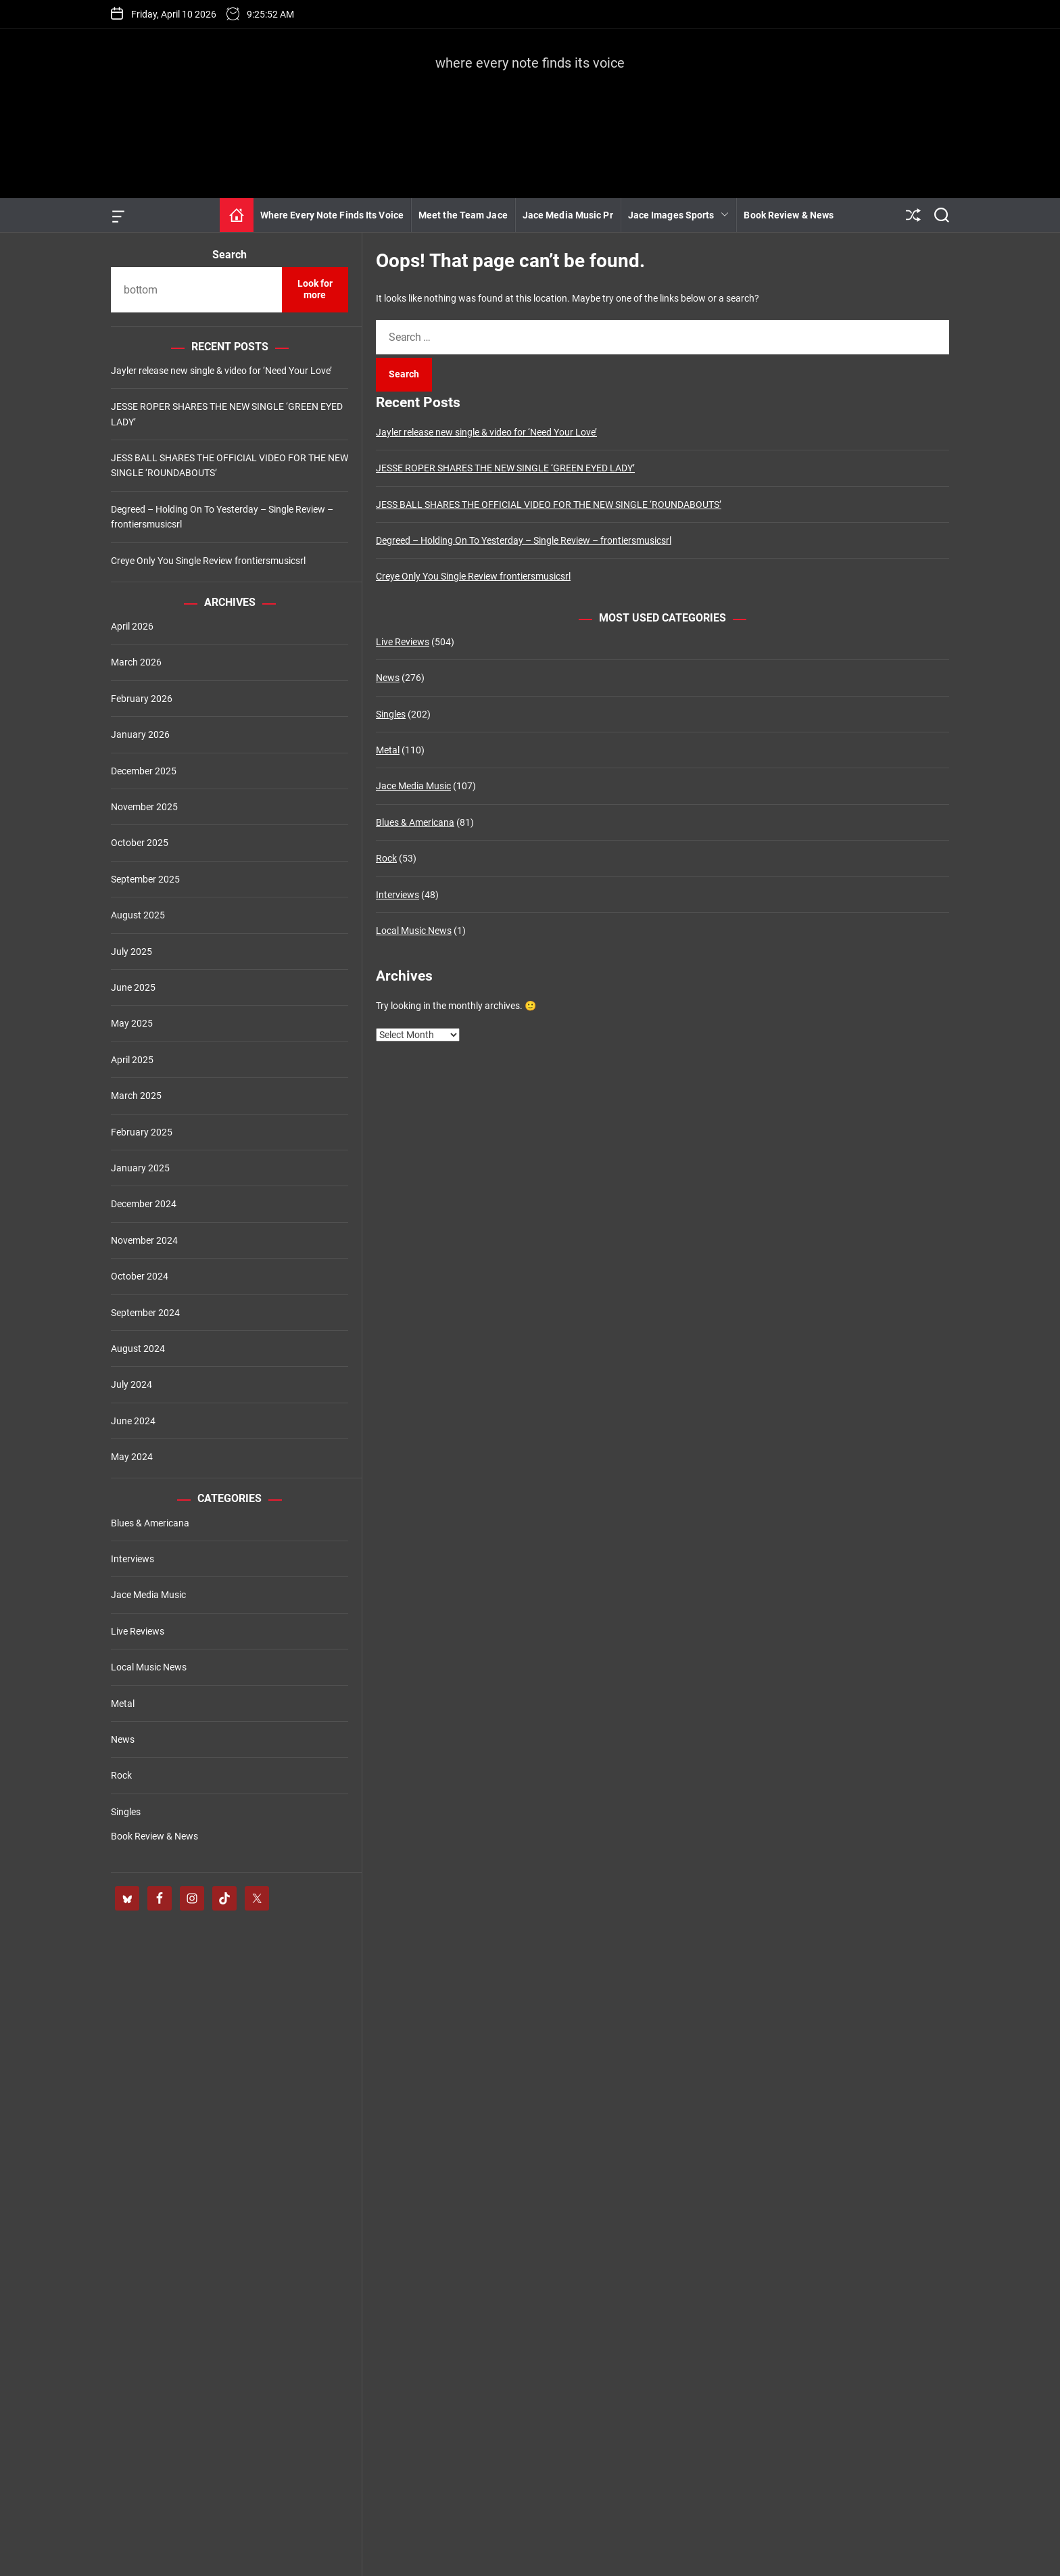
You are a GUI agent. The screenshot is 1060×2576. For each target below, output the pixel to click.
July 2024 (131, 1384)
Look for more (315, 289)
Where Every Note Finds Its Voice (332, 215)
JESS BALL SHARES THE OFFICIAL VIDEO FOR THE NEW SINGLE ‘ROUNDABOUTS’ (548, 504)
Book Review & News (789, 215)
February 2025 (141, 1132)
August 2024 (138, 1348)
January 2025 (140, 1168)
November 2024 (144, 1240)
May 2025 (132, 1023)
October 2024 (139, 1276)
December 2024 (143, 1203)
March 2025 (136, 1095)
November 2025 (144, 806)
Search (229, 254)
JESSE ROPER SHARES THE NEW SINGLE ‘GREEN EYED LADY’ (505, 468)
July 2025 (131, 951)
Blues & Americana (415, 822)
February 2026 (141, 698)
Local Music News (414, 930)
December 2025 (143, 771)
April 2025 (132, 1059)
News (388, 677)
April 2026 (132, 626)
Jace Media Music (413, 785)
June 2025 (133, 987)
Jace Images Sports (678, 215)
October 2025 (139, 842)
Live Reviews (402, 641)
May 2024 (132, 1456)
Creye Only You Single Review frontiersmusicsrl (473, 576)
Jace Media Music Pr (568, 215)
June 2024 (133, 1420)
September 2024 (145, 1312)
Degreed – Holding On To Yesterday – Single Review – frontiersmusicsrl (523, 540)
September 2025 (145, 879)
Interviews (397, 894)
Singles (391, 714)
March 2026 (136, 662)
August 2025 (138, 915)
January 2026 (140, 734)
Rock (386, 858)
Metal (388, 750)
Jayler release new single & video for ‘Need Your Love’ (486, 432)
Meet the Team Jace (463, 215)
